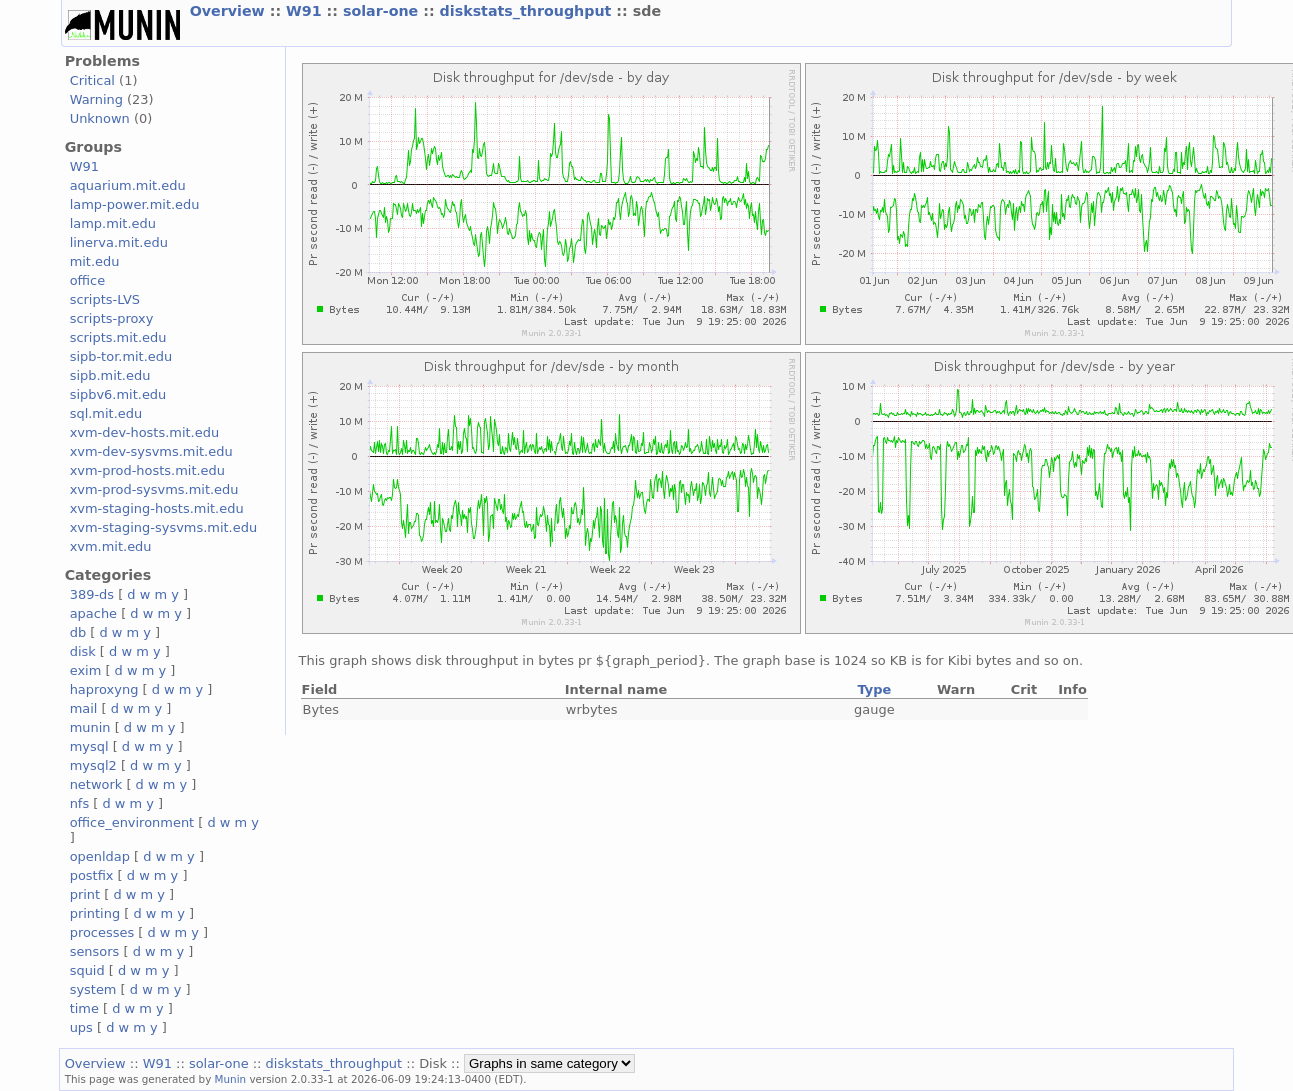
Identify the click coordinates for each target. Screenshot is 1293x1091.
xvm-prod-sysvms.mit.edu (154, 489)
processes (102, 932)
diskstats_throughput (528, 11)
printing (95, 913)
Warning (96, 99)
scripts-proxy (112, 318)
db (78, 632)
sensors (95, 951)
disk (83, 651)
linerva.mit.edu (119, 242)
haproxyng (104, 689)
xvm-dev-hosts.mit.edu (144, 432)
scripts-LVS (105, 299)
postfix (92, 875)
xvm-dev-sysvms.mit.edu (151, 451)
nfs (80, 803)
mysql (89, 746)
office (88, 280)
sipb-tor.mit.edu (121, 356)
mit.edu (95, 261)
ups (81, 1027)
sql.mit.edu (106, 413)
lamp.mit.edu (113, 223)
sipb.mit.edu (110, 375)
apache (93, 613)
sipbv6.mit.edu (118, 394)
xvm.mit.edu (111, 546)
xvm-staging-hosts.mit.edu (157, 508)
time (84, 1008)
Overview (230, 11)
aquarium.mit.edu (128, 185)
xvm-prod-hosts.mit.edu (147, 470)
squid (87, 970)
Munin (231, 1079)
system (93, 989)
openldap (100, 856)
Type (874, 689)
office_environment (132, 822)
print (85, 894)
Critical (92, 80)
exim (86, 670)
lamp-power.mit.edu (135, 204)
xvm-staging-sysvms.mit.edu (163, 527)
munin (90, 727)
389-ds (92, 594)
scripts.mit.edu (118, 337)
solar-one (383, 11)
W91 (306, 11)
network (96, 784)
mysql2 (93, 765)
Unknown (100, 118)
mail (84, 708)
